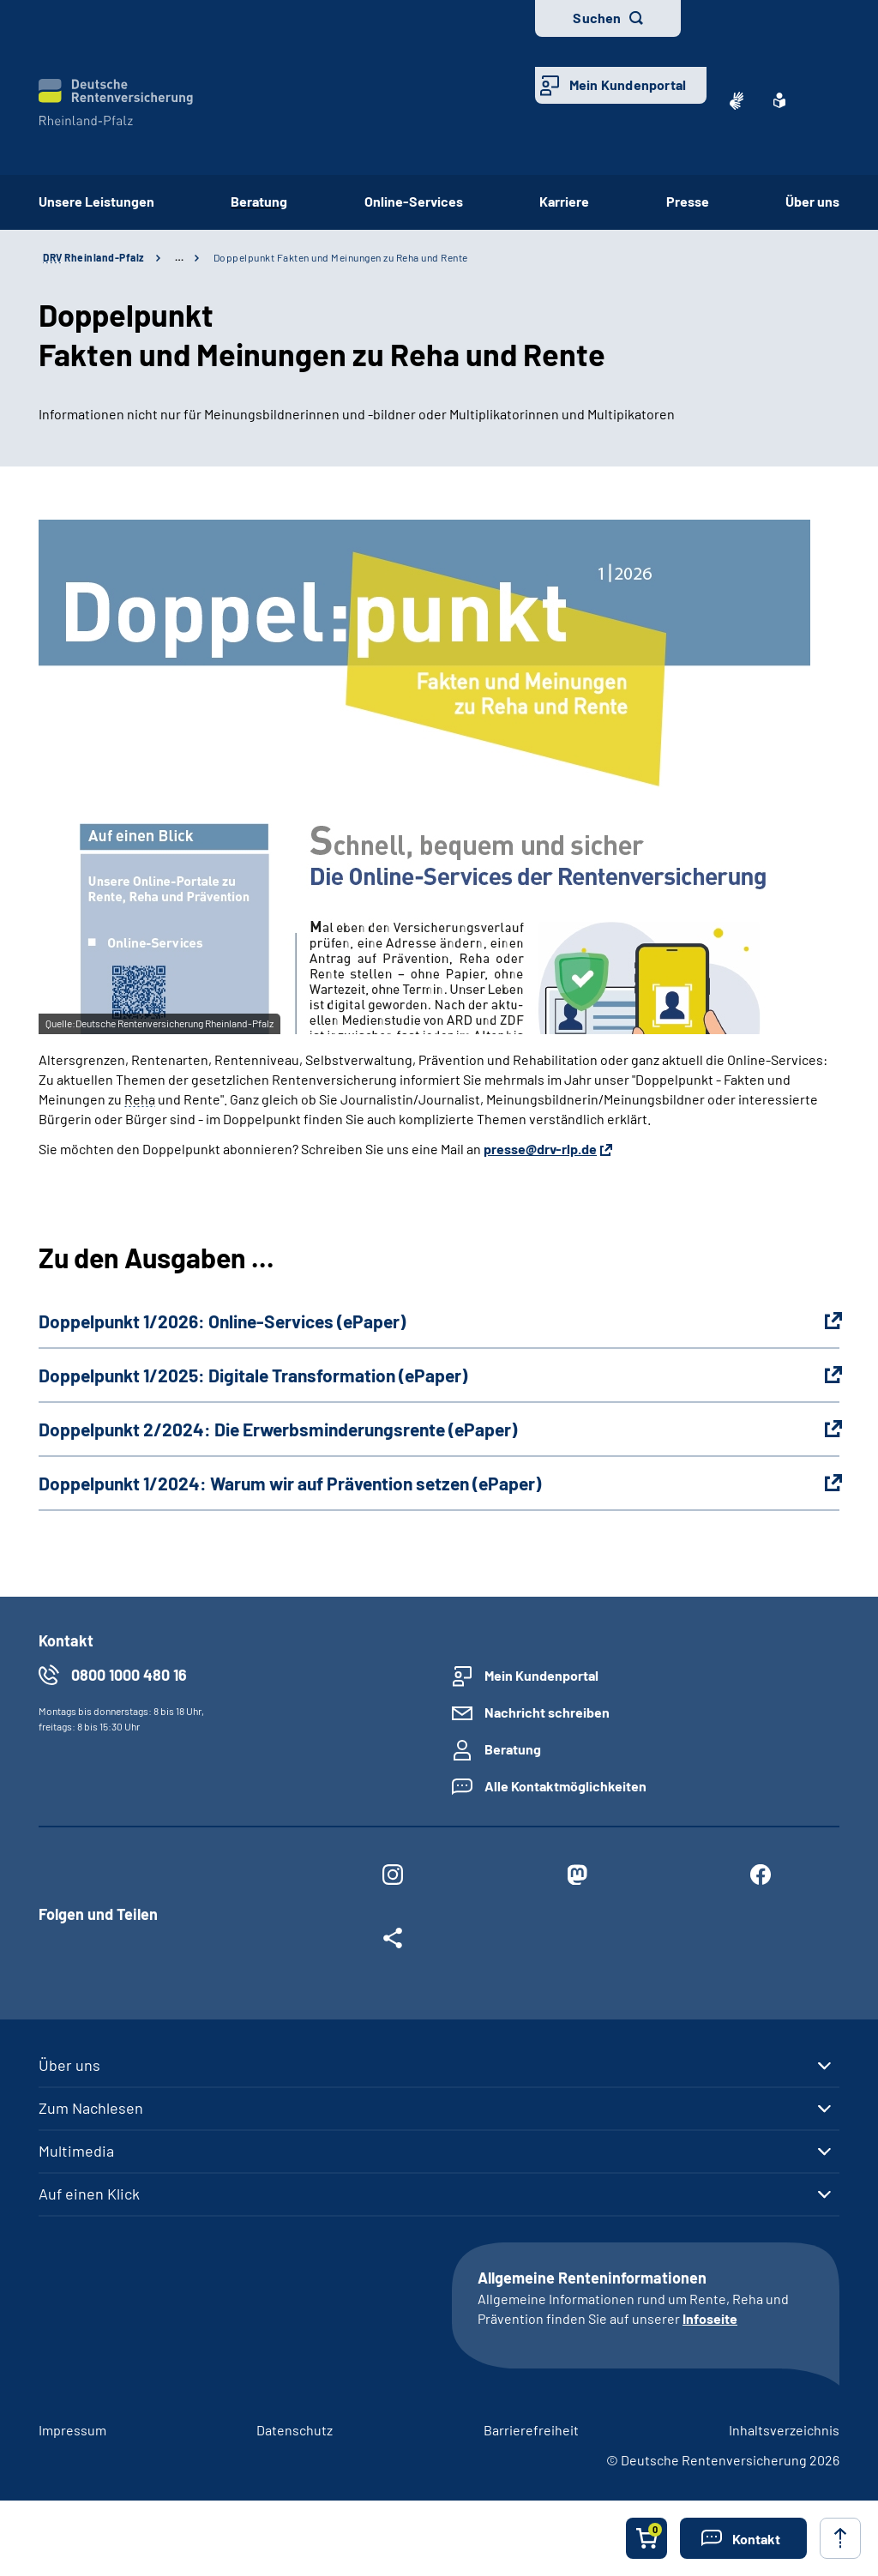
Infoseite (710, 2318)
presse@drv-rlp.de (540, 1149)
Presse (687, 201)
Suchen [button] (597, 17)
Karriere (564, 201)
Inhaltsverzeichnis (784, 2430)
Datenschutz (294, 2430)
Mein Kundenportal (627, 84)
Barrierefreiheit (531, 2430)
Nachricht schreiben (547, 1712)
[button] (743, 2538)
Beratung (259, 201)
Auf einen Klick (89, 2193)
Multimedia (76, 2150)
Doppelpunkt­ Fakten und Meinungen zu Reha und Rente (340, 257)
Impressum (72, 2430)
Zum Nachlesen (91, 2108)
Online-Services (413, 201)
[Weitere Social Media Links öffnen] (393, 1941)
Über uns (812, 201)
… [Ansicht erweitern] (179, 257)
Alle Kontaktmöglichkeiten (565, 1786)
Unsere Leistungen (96, 201)
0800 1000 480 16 (129, 1674)
